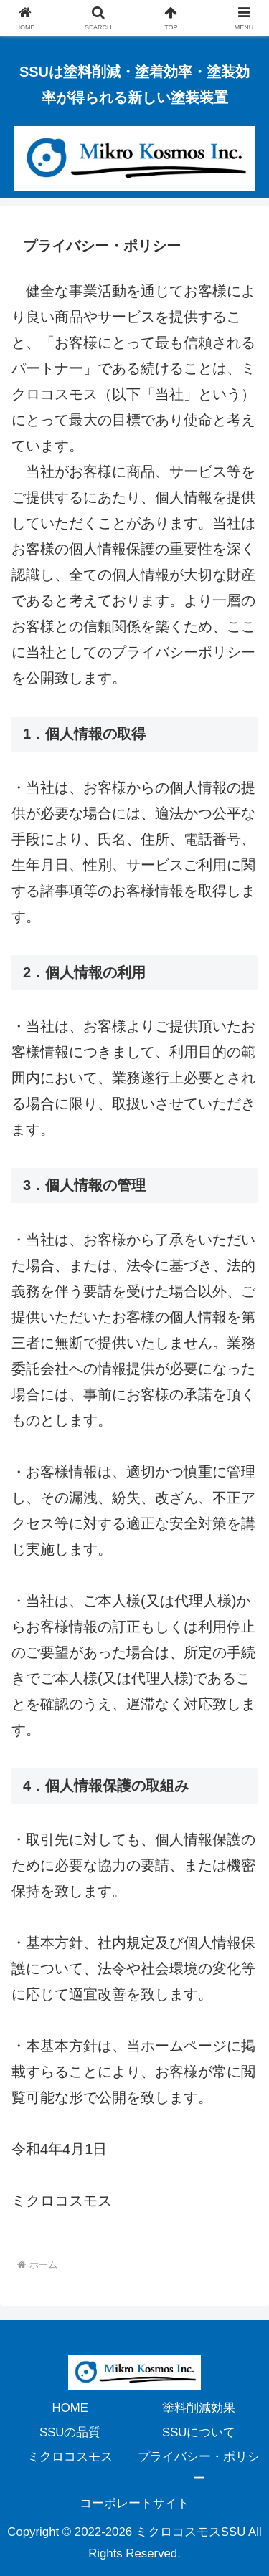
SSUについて (199, 2432)
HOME (70, 2408)
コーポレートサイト (134, 2503)
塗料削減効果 (198, 2408)
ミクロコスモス (70, 2457)
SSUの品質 (70, 2432)
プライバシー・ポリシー (199, 2467)
